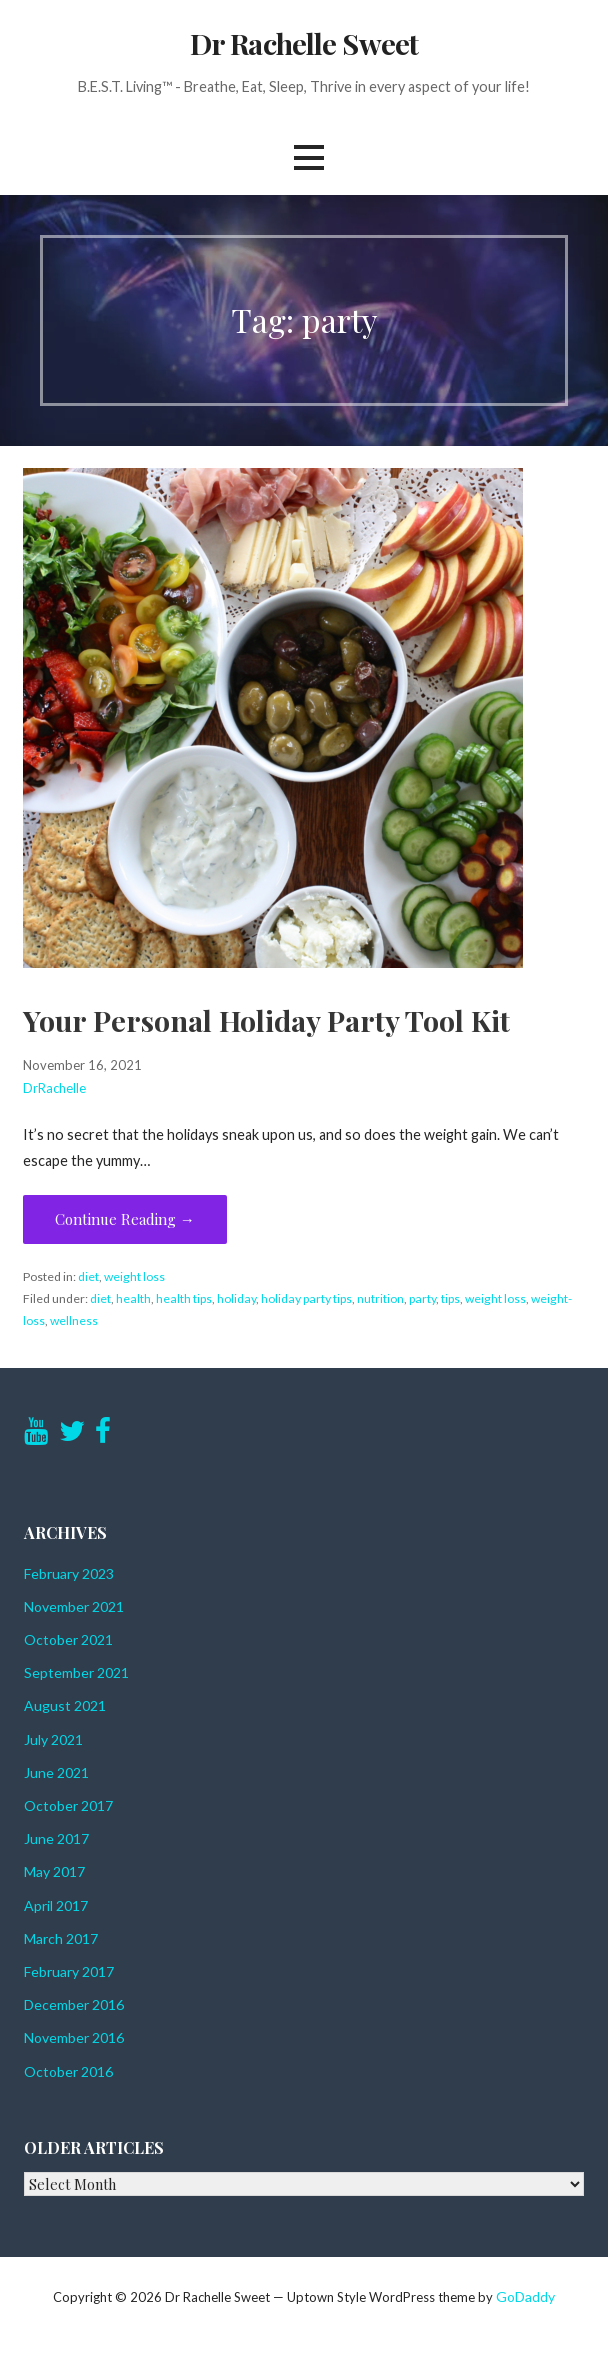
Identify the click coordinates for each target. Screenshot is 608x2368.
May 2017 (54, 1871)
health (133, 1298)
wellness (74, 1320)
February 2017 (69, 1971)
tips (450, 1298)
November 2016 (74, 2037)
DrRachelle (54, 1088)
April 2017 (56, 1905)
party (422, 1298)
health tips (184, 1298)
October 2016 (68, 2071)
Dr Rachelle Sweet (304, 43)
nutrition (380, 1298)
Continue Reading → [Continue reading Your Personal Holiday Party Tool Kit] (125, 1219)
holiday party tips (306, 1298)
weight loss (134, 1276)
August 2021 (65, 1705)
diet (88, 1276)
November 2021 (74, 1606)
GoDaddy (525, 2296)
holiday (236, 1298)
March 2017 (61, 1938)
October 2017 (68, 1805)
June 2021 (56, 1772)
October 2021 (68, 1639)
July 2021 (53, 1739)
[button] (309, 157)
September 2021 (76, 1672)
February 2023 (69, 1573)
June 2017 (56, 1838)
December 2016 (74, 2004)
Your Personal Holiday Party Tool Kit (266, 1020)
